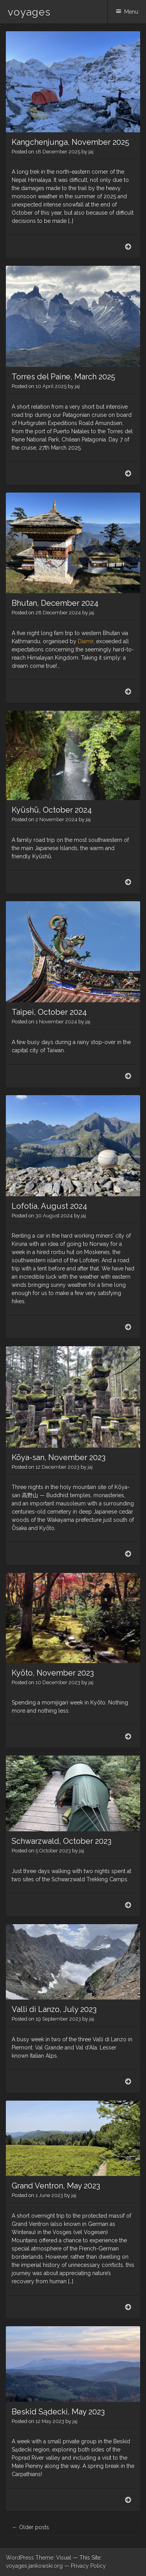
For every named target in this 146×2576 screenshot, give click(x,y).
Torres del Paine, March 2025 (63, 376)
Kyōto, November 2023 (53, 1673)
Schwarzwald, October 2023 (61, 1841)
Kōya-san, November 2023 (59, 1457)
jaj (90, 152)
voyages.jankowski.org (34, 2566)
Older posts (30, 2527)
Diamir (85, 641)
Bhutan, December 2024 (55, 603)
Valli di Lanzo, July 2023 (54, 2009)
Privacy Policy (88, 2566)
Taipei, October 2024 (49, 1012)
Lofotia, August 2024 (49, 1206)
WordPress (20, 2558)
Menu (131, 12)
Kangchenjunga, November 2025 (70, 142)
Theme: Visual (53, 2558)
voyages (29, 12)
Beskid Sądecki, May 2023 (58, 2411)
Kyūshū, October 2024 (52, 810)
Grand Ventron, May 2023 (56, 2185)
